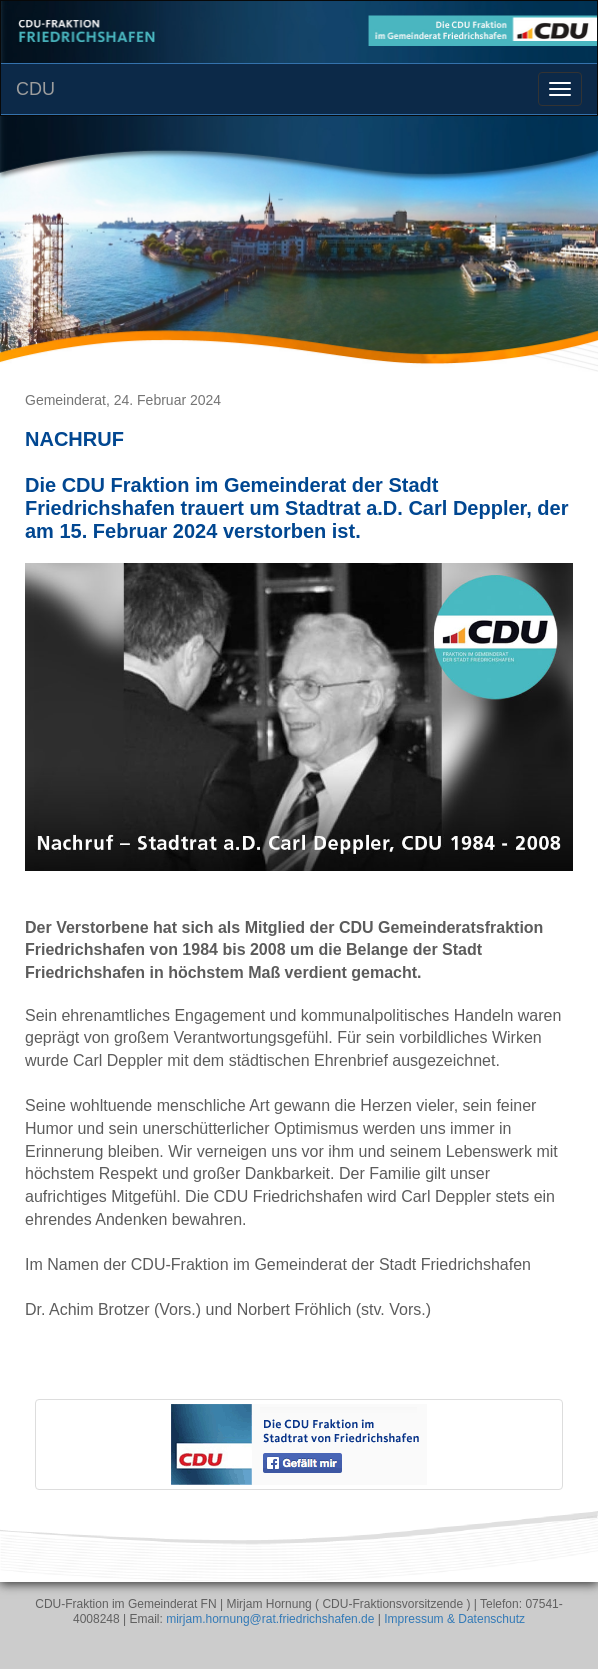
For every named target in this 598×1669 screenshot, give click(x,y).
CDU (35, 89)
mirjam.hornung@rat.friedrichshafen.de (270, 1619)
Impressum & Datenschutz (454, 1619)
